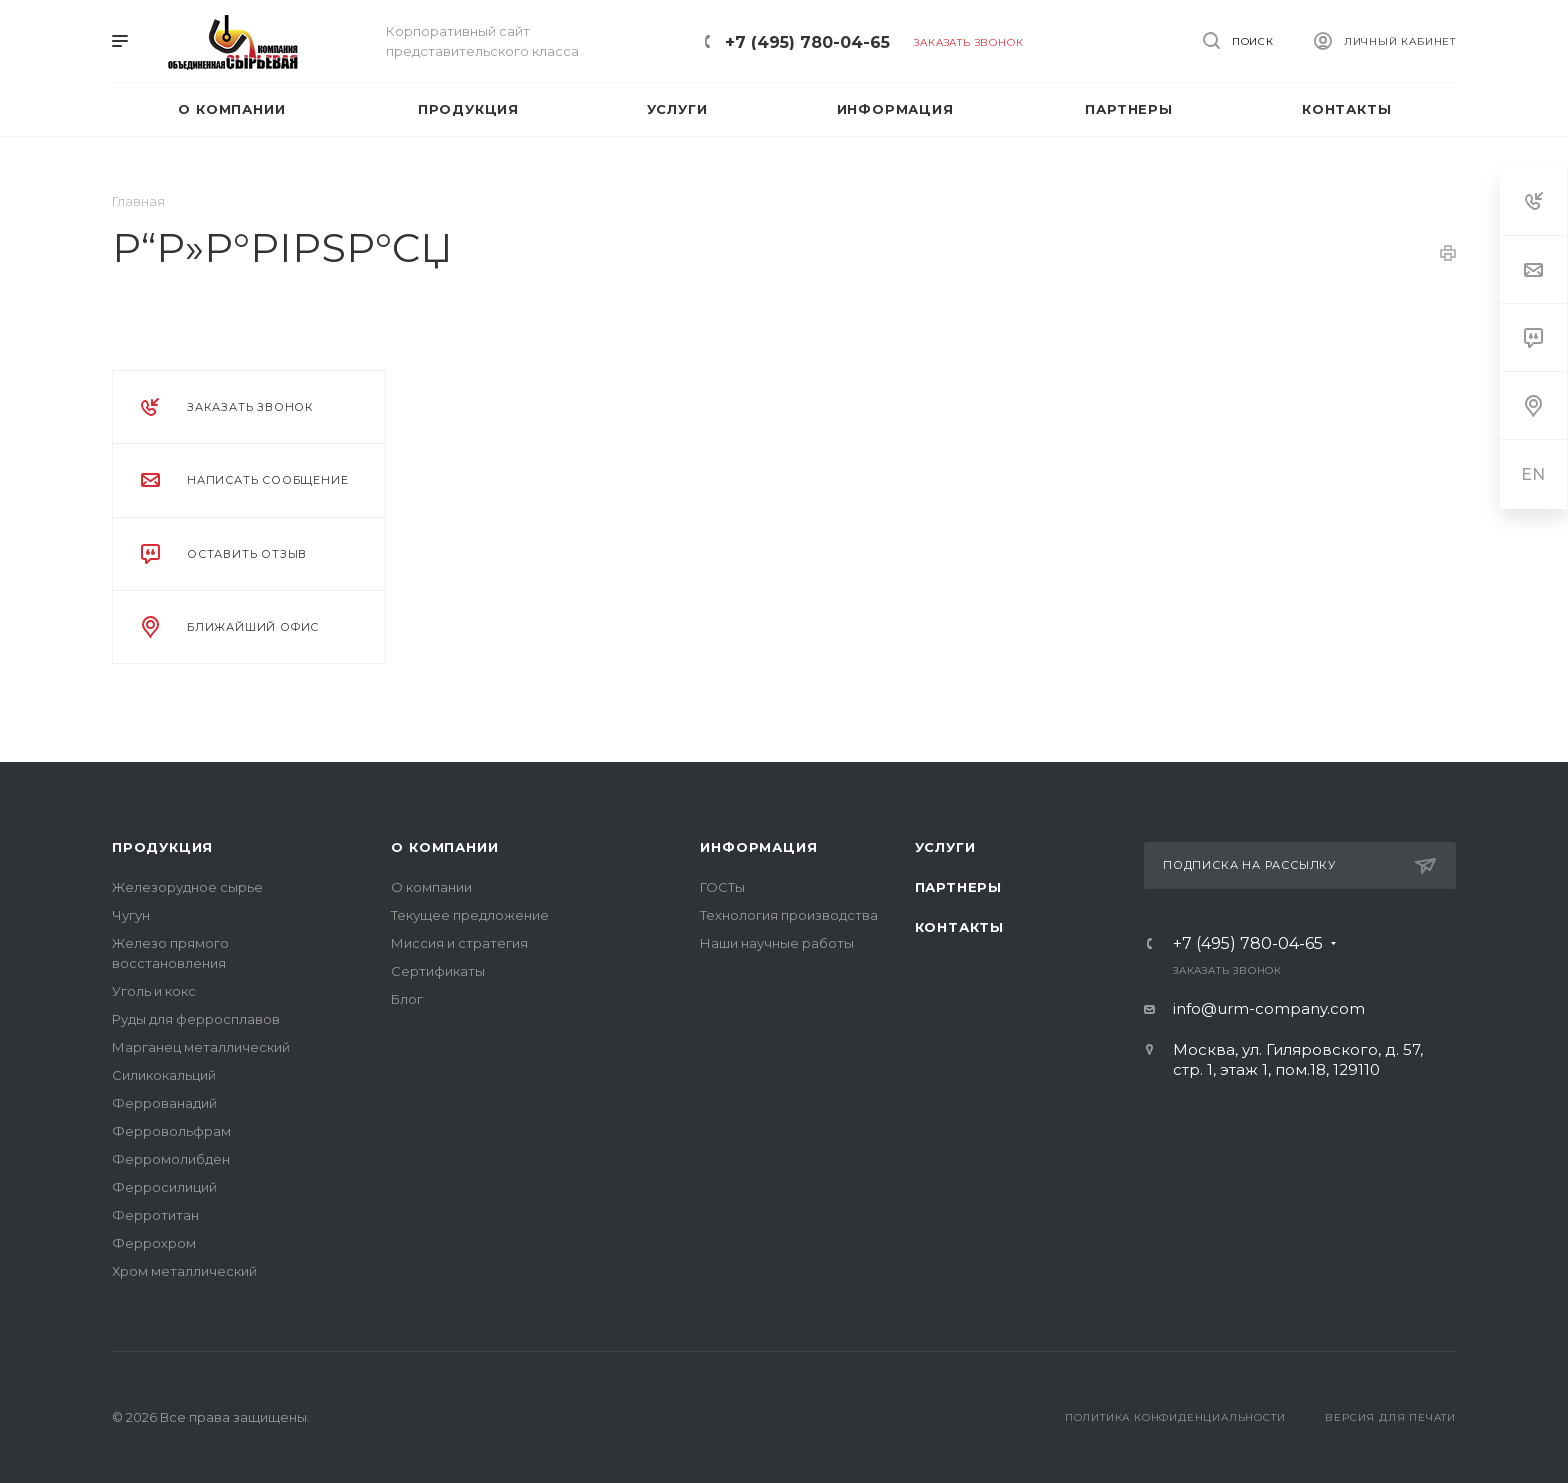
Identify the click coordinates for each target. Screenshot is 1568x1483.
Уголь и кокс (154, 991)
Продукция (162, 847)
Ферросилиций (164, 1187)
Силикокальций (164, 1075)
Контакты (959, 927)
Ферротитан (155, 1215)
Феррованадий (164, 1103)
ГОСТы (722, 887)
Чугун (131, 915)
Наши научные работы (777, 943)
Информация (758, 847)
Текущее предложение (470, 915)
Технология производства (789, 915)
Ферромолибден (171, 1159)
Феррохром (154, 1243)
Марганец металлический (201, 1047)
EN (1534, 474)
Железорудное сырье (187, 887)
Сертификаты (438, 971)
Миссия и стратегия (459, 943)
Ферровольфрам (171, 1131)
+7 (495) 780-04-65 (807, 42)
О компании (444, 847)
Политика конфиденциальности (1175, 1417)
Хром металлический (184, 1271)
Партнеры (958, 887)
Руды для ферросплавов (196, 1019)
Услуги (945, 847)
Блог (407, 999)
